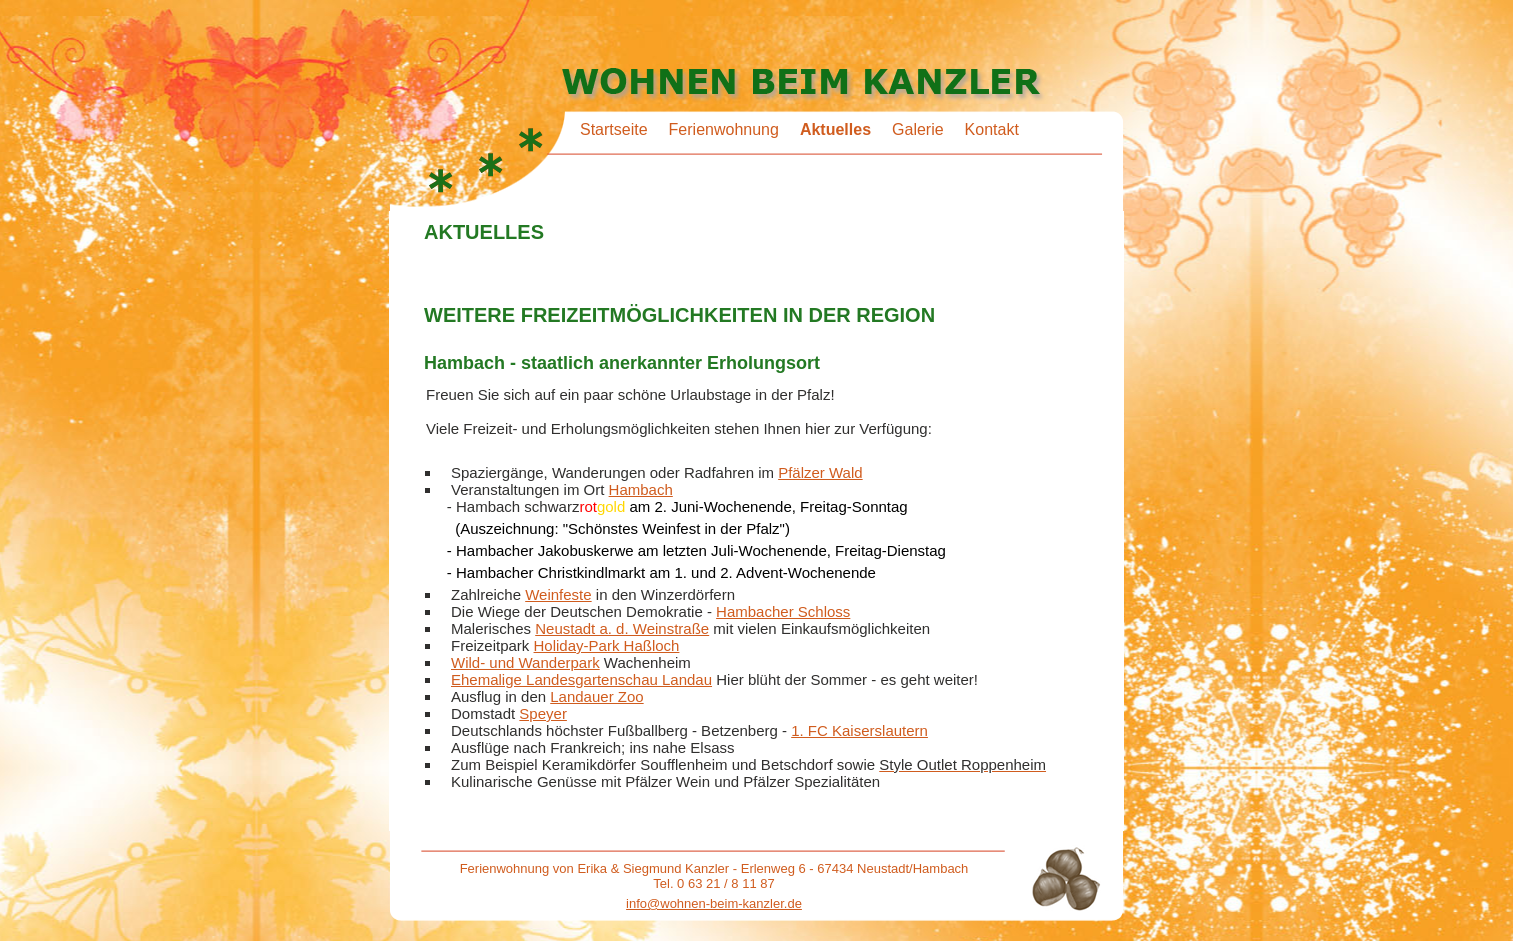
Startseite (614, 129)
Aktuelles (835, 129)
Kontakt (992, 129)
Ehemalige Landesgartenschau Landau (581, 679)
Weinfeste (558, 594)
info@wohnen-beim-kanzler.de (714, 903)
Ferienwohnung (724, 129)
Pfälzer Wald (820, 472)
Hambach (641, 489)
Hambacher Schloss (783, 611)
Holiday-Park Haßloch (607, 645)
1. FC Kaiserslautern (859, 730)
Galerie (918, 129)
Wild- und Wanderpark (525, 662)
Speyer (543, 713)
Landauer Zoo (596, 696)
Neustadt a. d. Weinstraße (622, 628)
